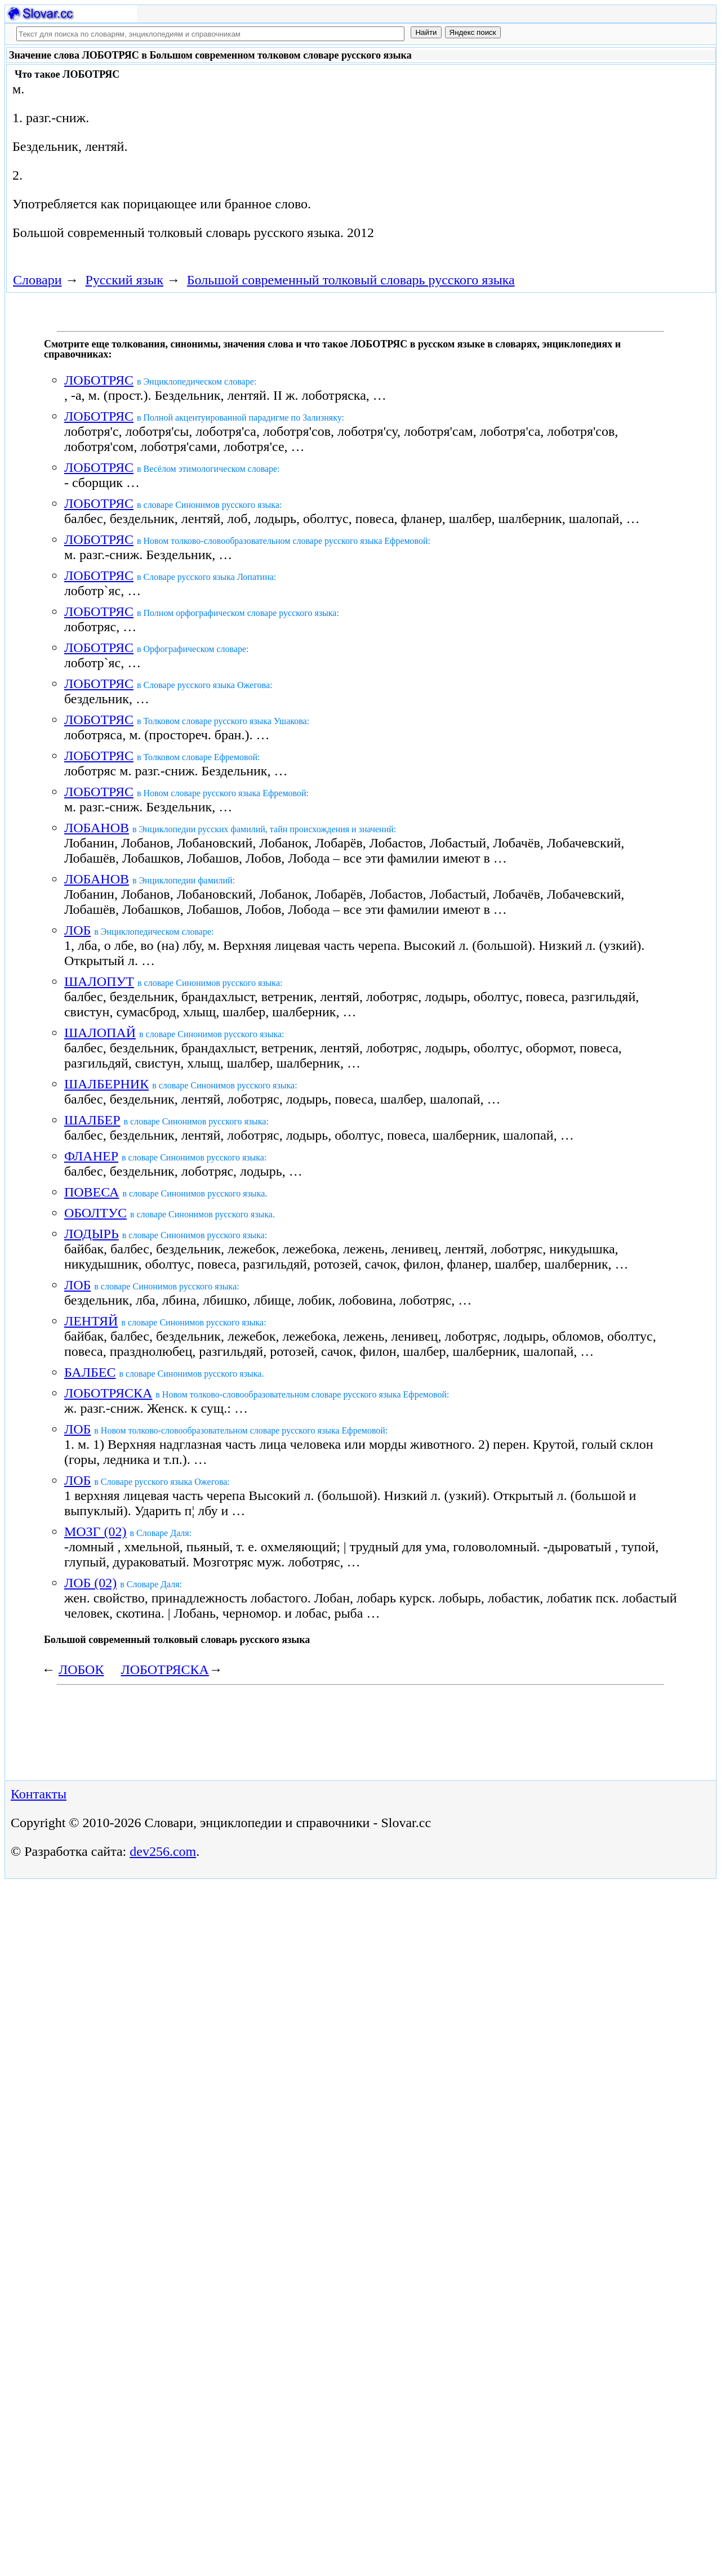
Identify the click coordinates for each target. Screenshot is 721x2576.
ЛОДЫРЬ (91, 1233)
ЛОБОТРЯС (98, 380)
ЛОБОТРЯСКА (108, 1393)
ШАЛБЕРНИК (106, 1084)
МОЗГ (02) (95, 1531)
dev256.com (163, 1851)
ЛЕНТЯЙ (91, 1321)
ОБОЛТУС (95, 1213)
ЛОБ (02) (90, 1582)
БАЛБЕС (90, 1372)
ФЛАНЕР (91, 1156)
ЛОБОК (81, 1669)
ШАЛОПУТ (99, 981)
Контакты (38, 1794)
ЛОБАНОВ (96, 827)
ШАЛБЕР (92, 1120)
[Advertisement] (474, 159)
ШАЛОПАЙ (100, 1032)
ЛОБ (77, 930)
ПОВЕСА (91, 1192)
